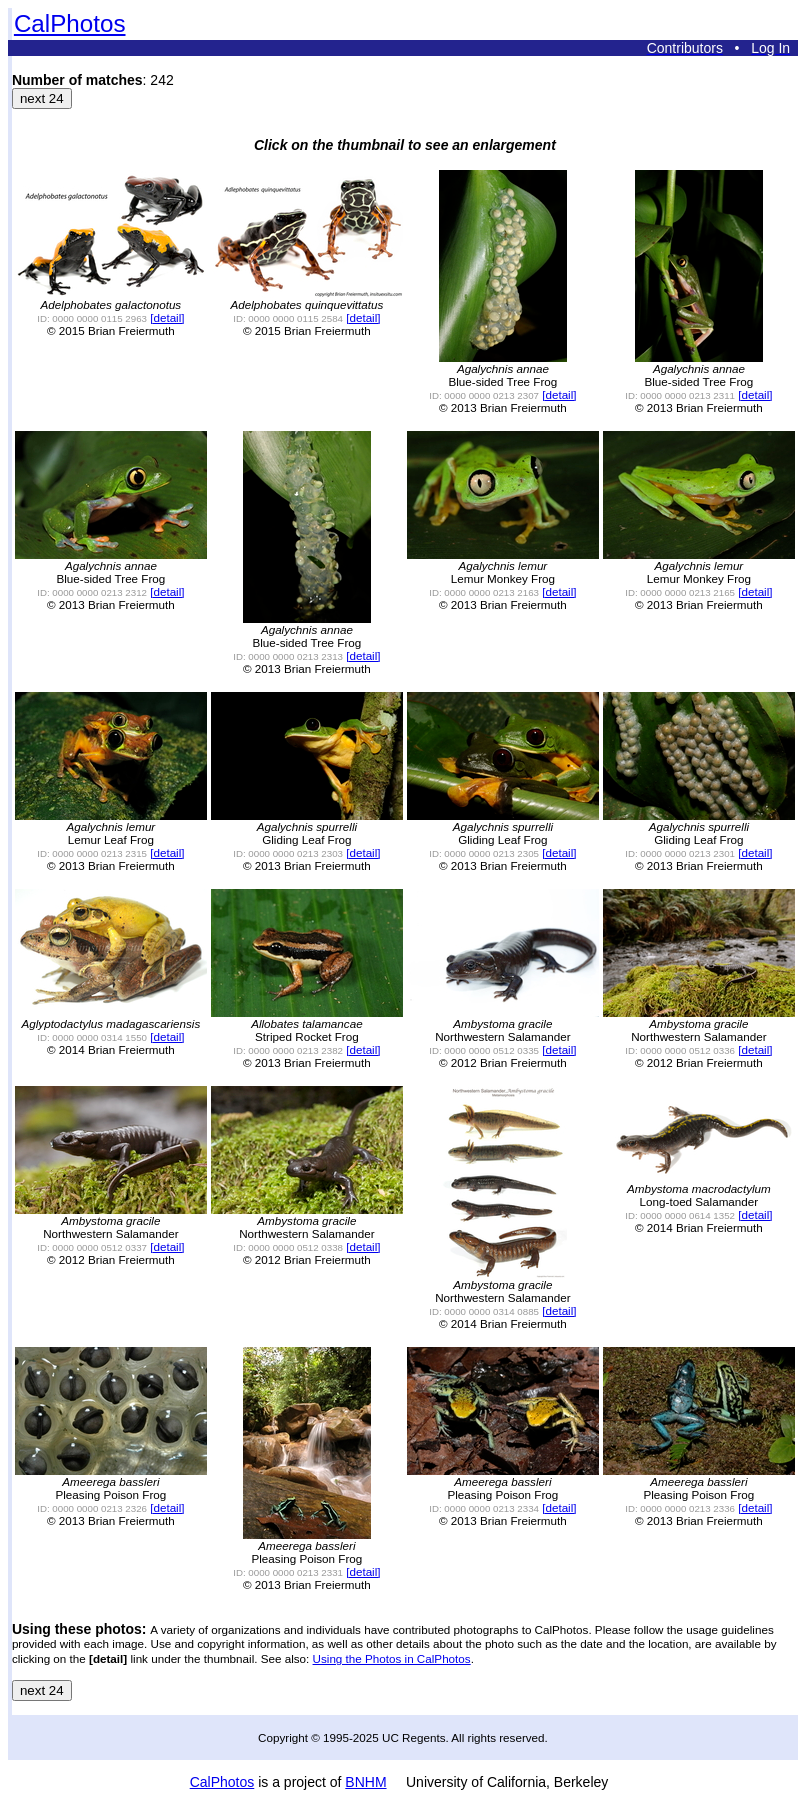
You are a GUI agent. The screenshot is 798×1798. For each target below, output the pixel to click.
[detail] (167, 317)
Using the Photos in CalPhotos (392, 1658)
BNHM (365, 1782)
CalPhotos (70, 23)
